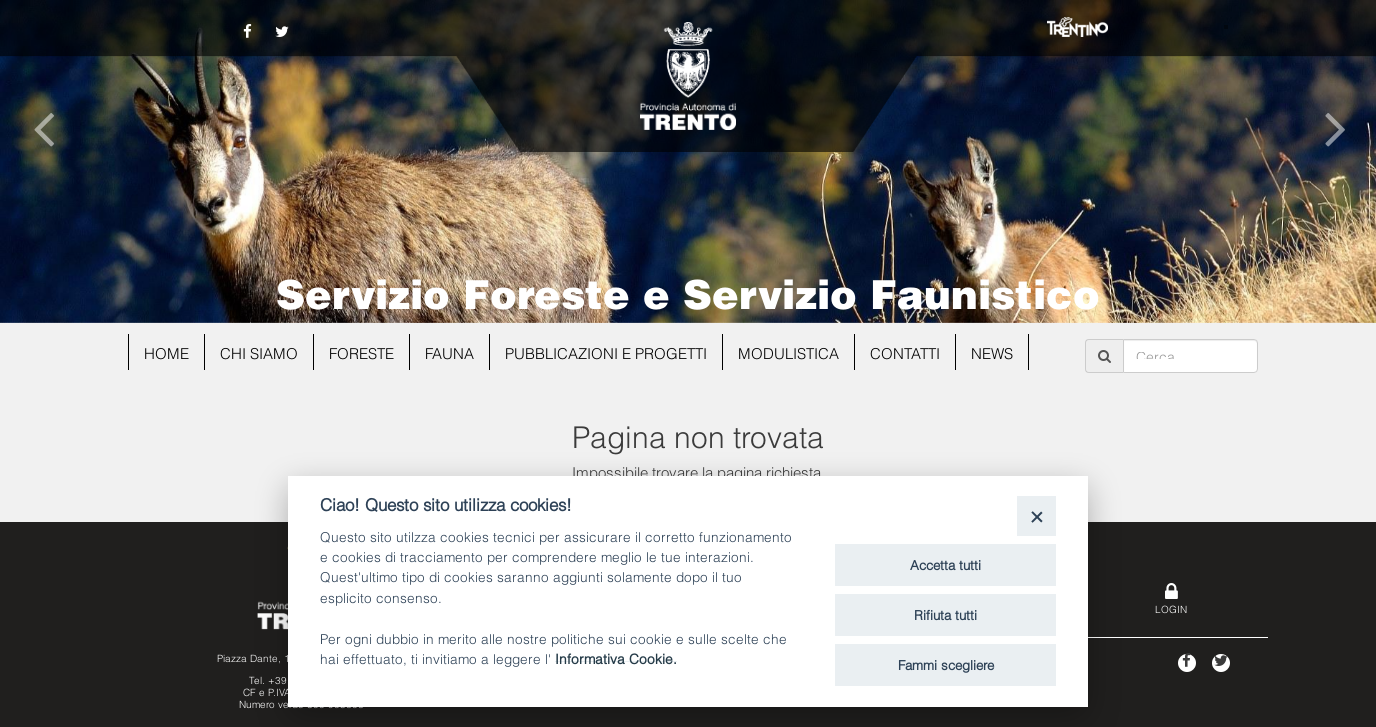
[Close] (1036, 515)
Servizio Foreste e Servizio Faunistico (688, 291)
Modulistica (788, 352)
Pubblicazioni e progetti (606, 352)
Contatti (905, 352)
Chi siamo (259, 352)
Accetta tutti (945, 564)
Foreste (361, 352)
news (992, 352)
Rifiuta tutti (945, 614)
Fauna (449, 352)
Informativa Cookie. (616, 657)
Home (166, 352)
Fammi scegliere (946, 664)
